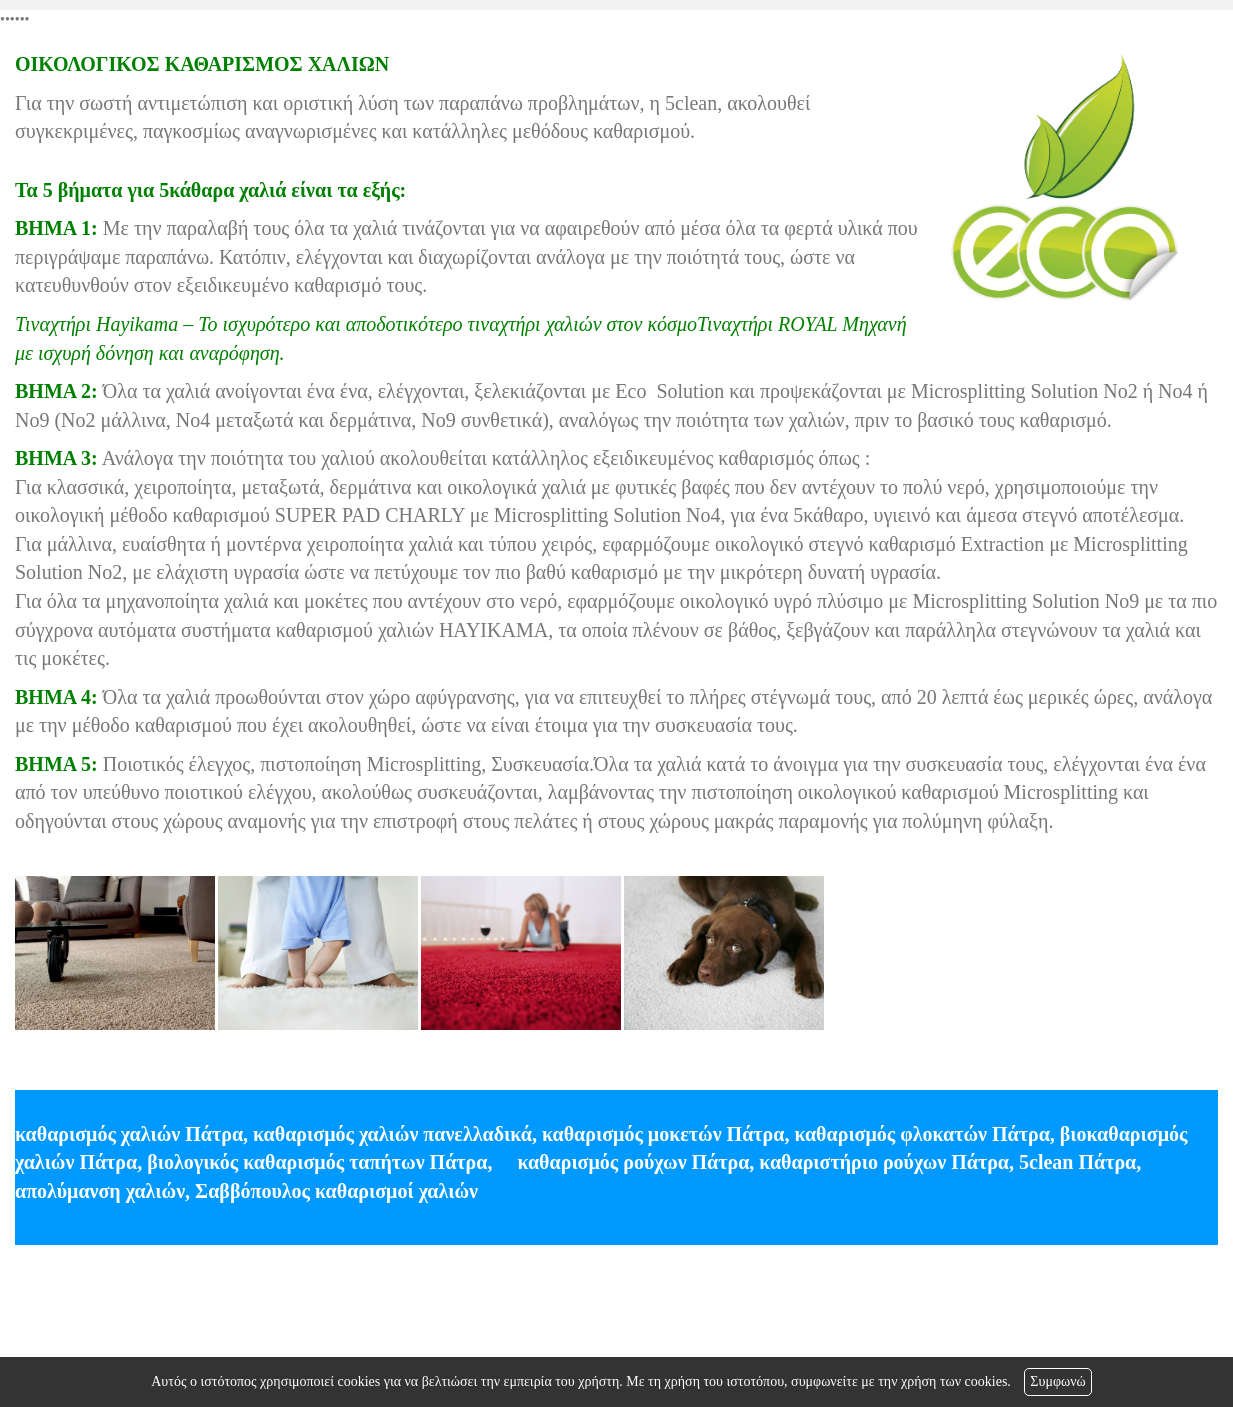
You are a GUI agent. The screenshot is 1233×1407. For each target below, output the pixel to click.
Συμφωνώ (1057, 1381)
